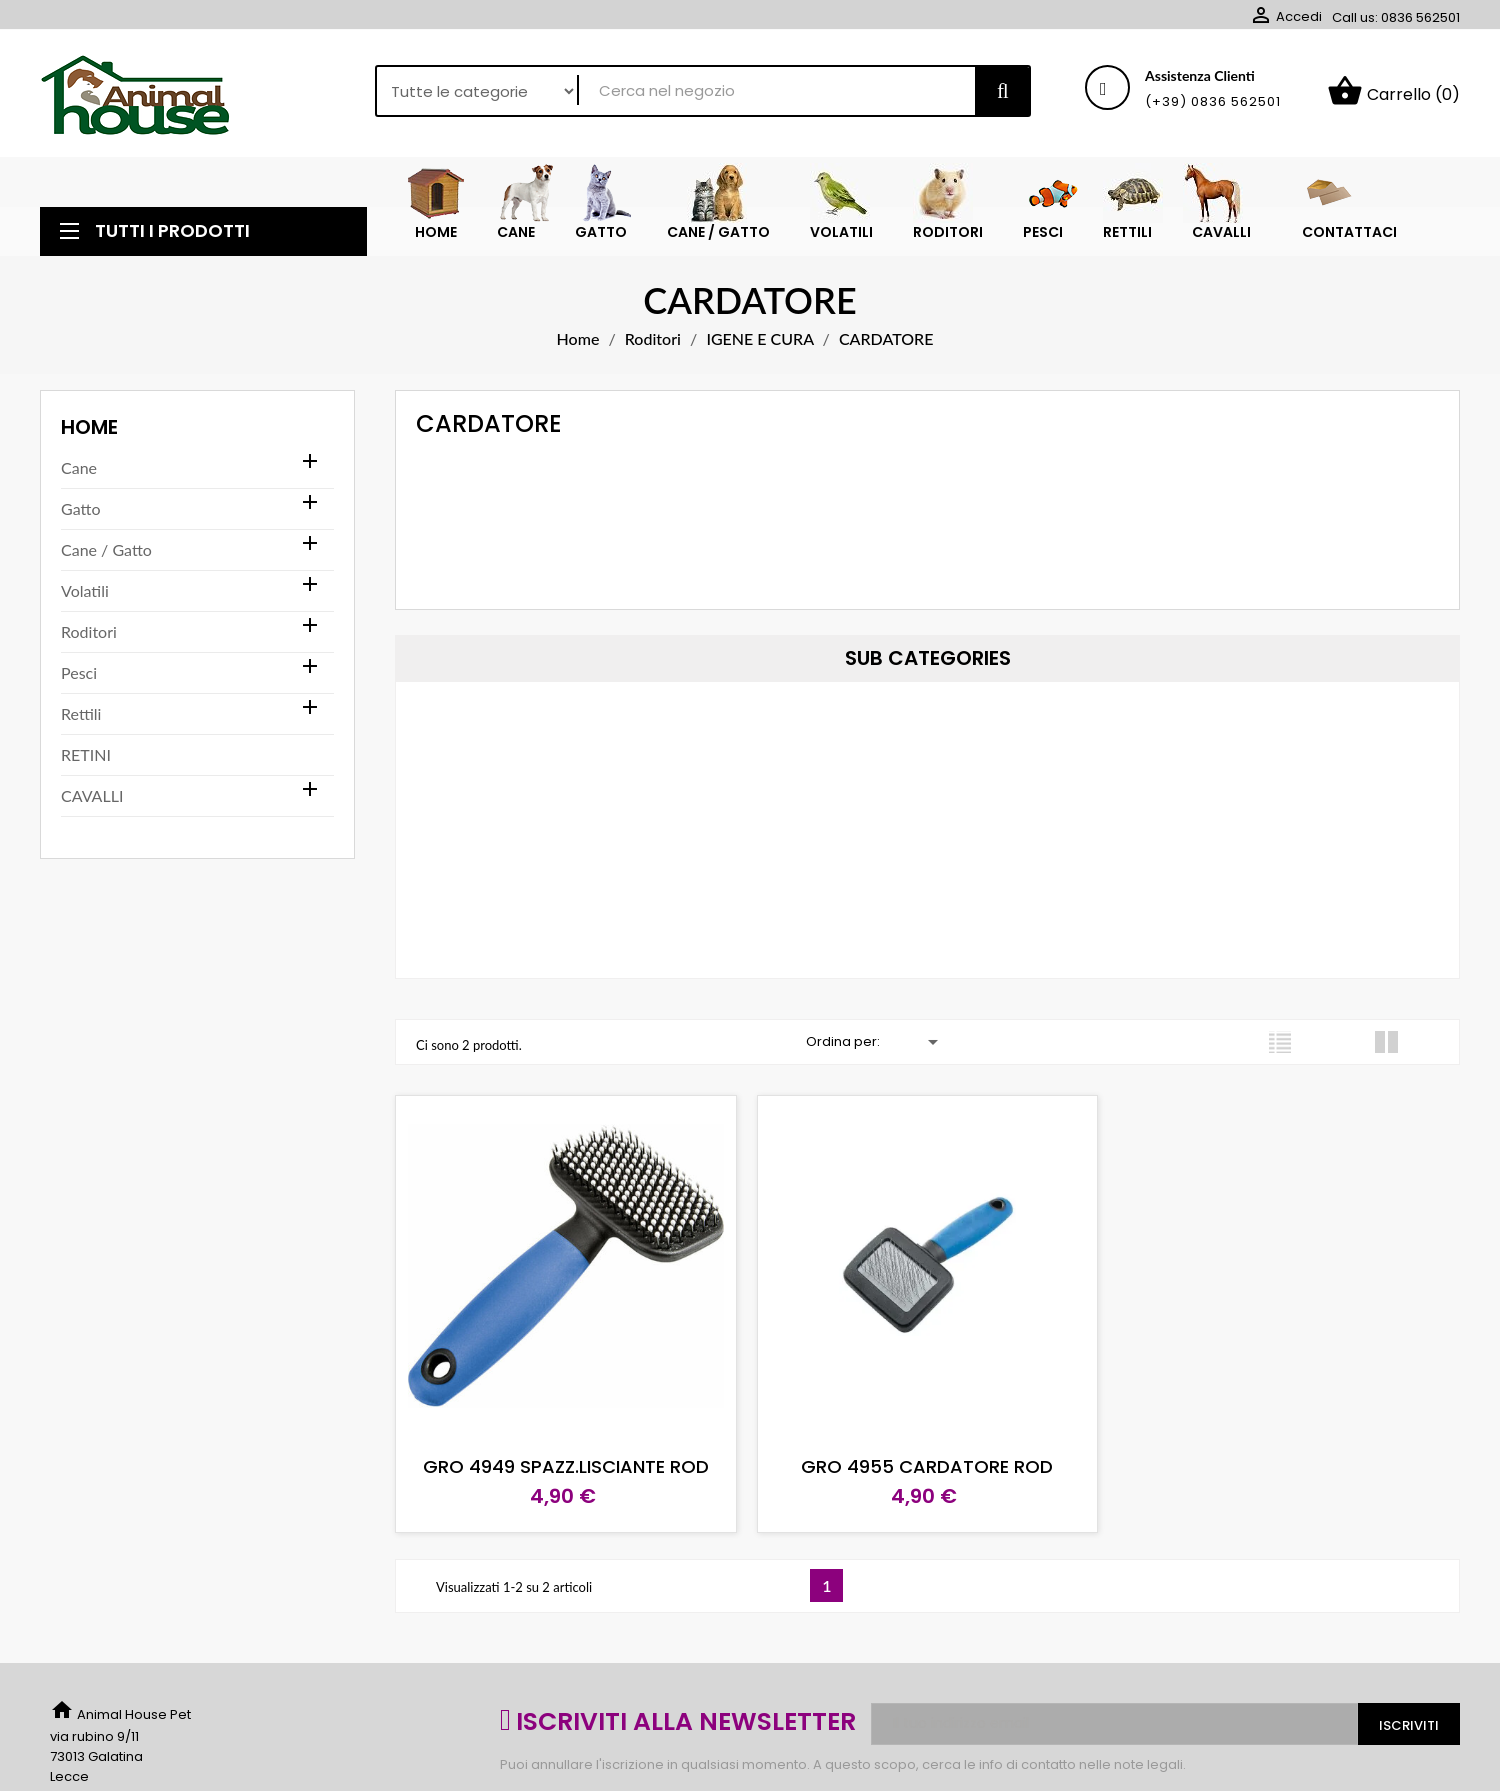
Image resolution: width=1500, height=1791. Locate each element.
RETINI (86, 754)
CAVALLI (92, 795)
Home (89, 427)
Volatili (85, 590)
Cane (79, 467)
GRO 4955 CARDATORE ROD (927, 1466)
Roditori (89, 631)
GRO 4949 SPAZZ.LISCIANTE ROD (566, 1466)
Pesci (79, 672)
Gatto (80, 508)
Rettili (81, 713)
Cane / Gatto (106, 549)
